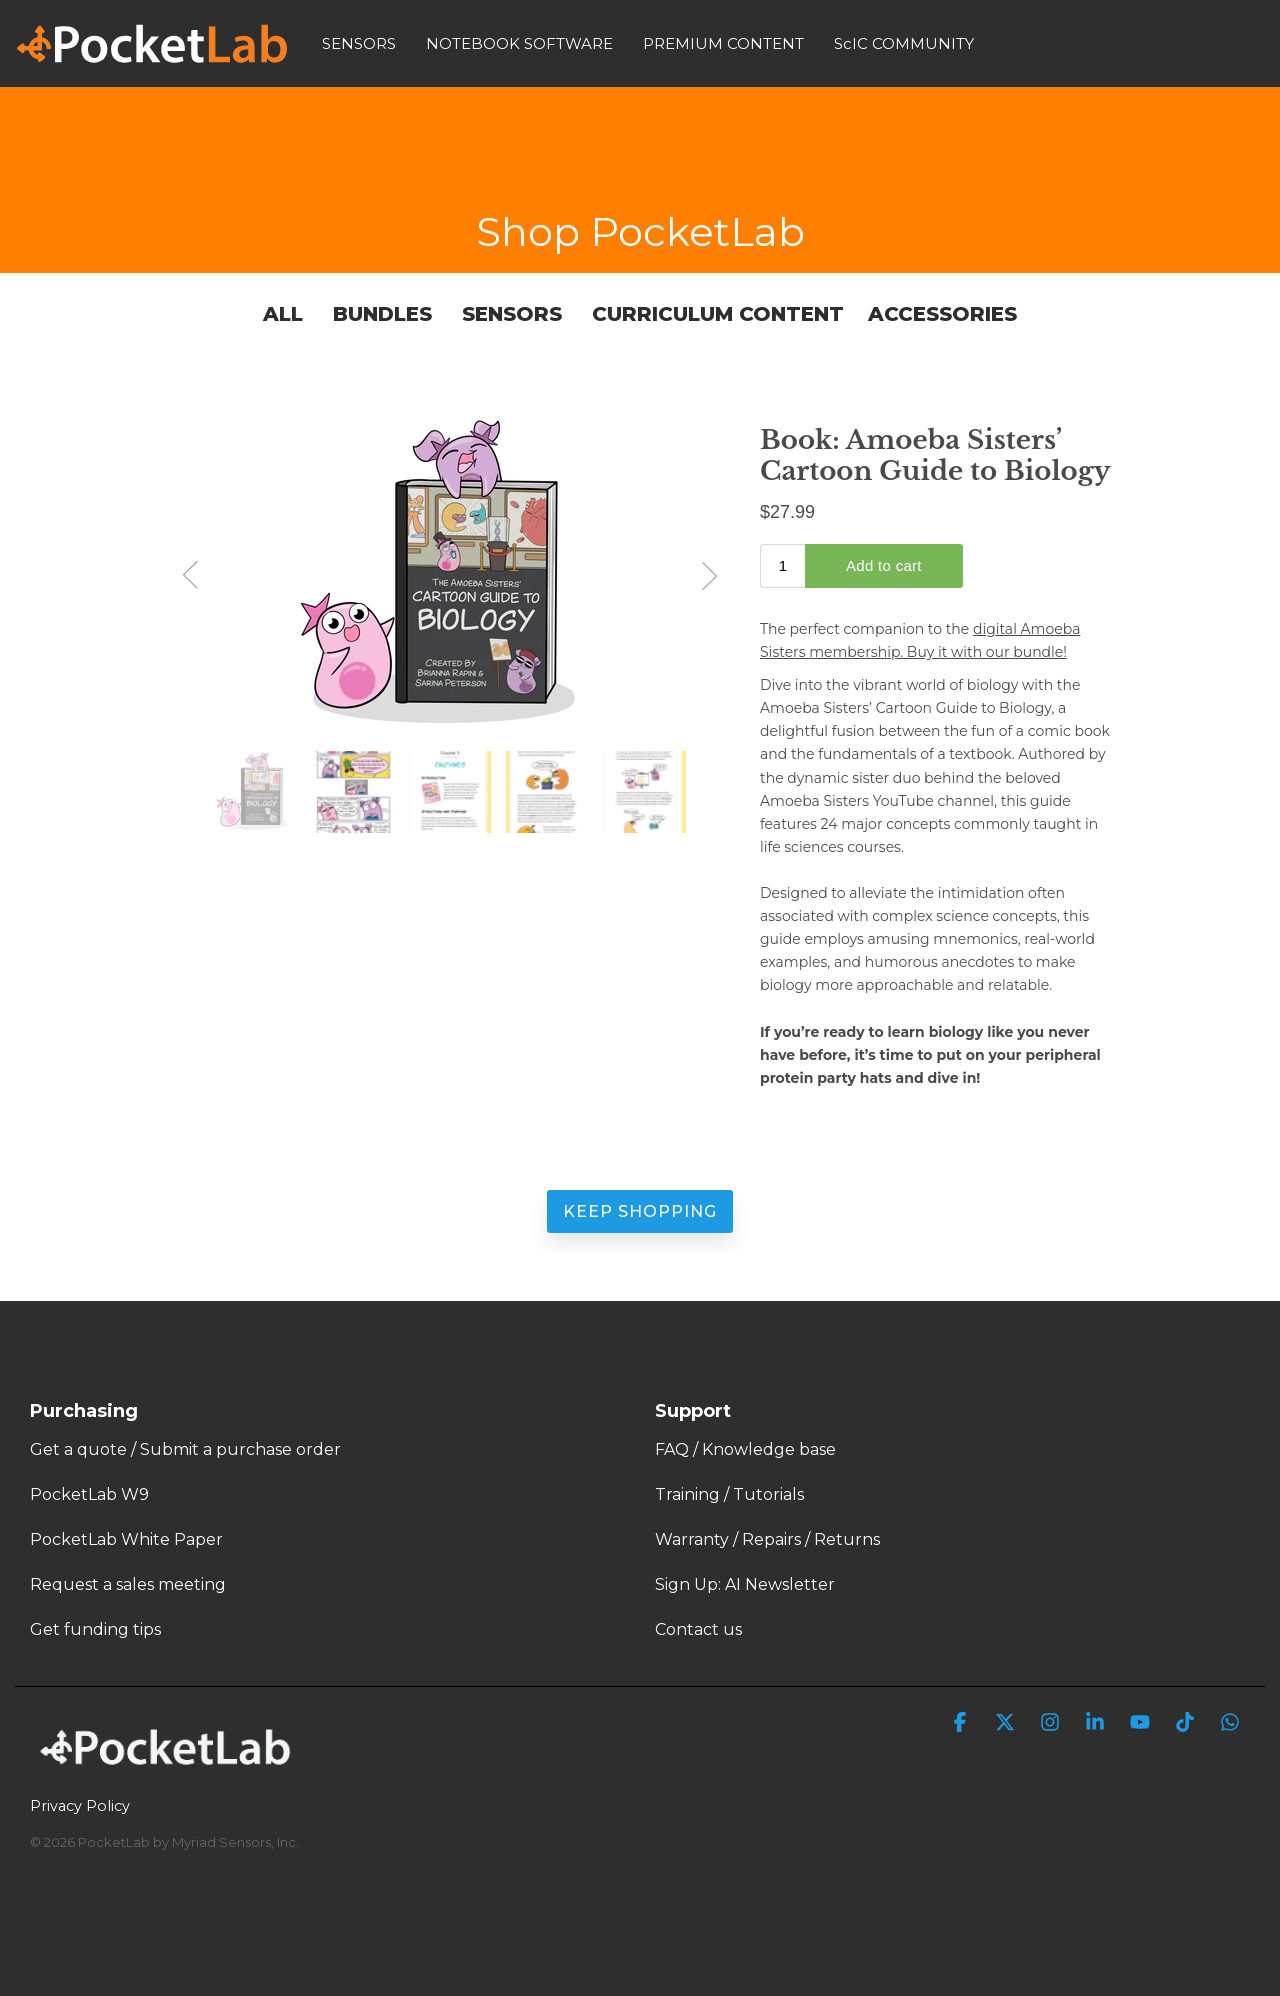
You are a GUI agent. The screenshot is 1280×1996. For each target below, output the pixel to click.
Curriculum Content (718, 314)
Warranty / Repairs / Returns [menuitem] (767, 1539)
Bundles (382, 314)
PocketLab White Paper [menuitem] (126, 1539)
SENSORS (359, 43)
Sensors (512, 314)
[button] (962, 1723)
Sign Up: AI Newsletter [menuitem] (745, 1584)
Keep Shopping (640, 1211)
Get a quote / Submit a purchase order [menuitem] (185, 1449)
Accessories (942, 314)
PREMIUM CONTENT (723, 43)
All (286, 314)
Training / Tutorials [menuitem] (729, 1494)
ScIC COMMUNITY (904, 43)
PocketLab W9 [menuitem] (89, 1494)
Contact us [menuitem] (698, 1629)
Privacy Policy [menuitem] (80, 1806)
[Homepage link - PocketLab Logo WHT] (170, 1773)
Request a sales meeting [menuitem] (128, 1584)
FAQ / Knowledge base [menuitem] (745, 1449)
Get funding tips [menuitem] (95, 1629)
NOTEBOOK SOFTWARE (519, 43)
